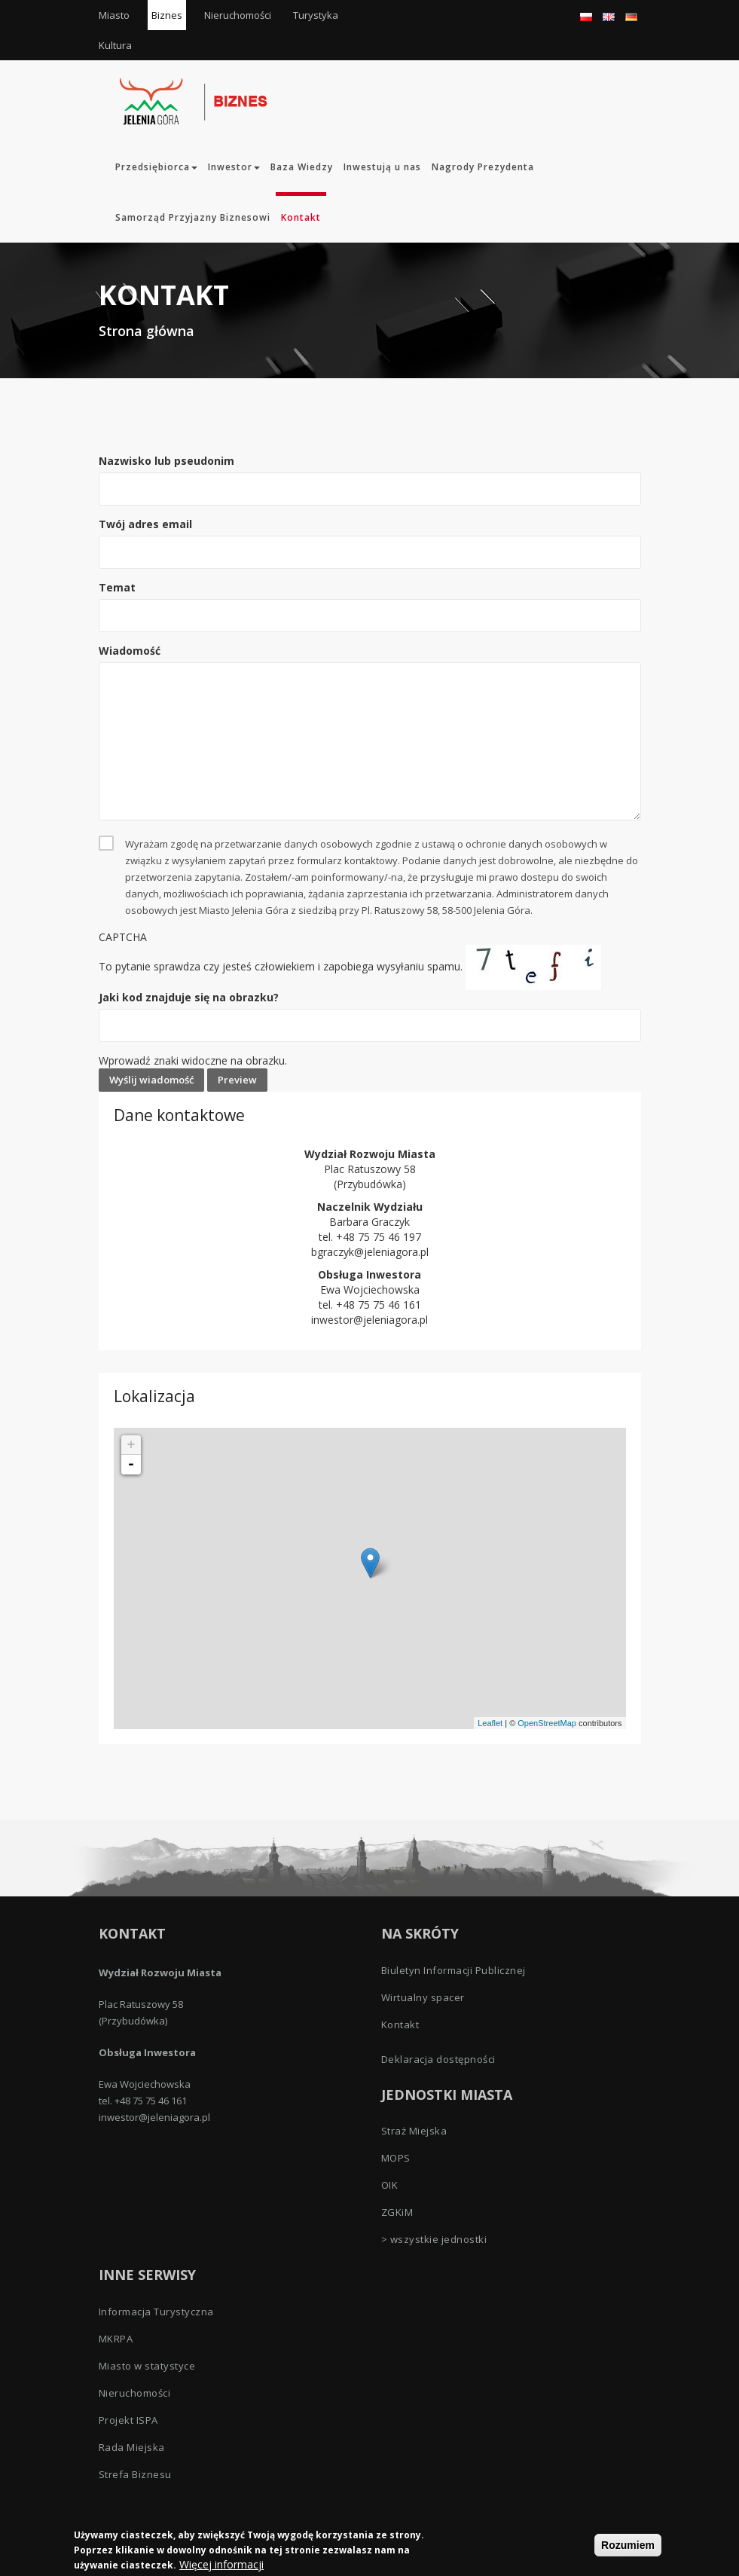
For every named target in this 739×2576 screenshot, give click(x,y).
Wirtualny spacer (423, 1997)
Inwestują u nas (382, 166)
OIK (390, 2185)
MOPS (396, 2158)
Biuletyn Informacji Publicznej (453, 1970)
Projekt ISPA (128, 2420)
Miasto (114, 15)
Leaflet (490, 1723)
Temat (117, 587)
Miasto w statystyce (147, 2366)
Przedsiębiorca (156, 166)
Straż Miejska (414, 2130)
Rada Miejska (132, 2447)
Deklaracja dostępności (438, 2059)
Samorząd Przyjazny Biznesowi (192, 217)
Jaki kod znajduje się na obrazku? (189, 997)
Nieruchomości (237, 15)
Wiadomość (129, 650)
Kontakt (301, 217)
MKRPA (116, 2338)
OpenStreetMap (547, 1723)
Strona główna (146, 331)
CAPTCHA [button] (123, 937)
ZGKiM (397, 2212)
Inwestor (234, 166)
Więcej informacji (221, 2564)
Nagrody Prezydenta (483, 166)
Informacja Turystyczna (156, 2311)
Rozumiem (628, 2545)
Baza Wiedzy (301, 166)
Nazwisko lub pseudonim (166, 461)
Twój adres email (145, 524)
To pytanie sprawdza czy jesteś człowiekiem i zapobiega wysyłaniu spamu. (370, 999)
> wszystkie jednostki (434, 2239)
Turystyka (315, 15)
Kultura (115, 45)
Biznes (166, 15)
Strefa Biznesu (135, 2474)
